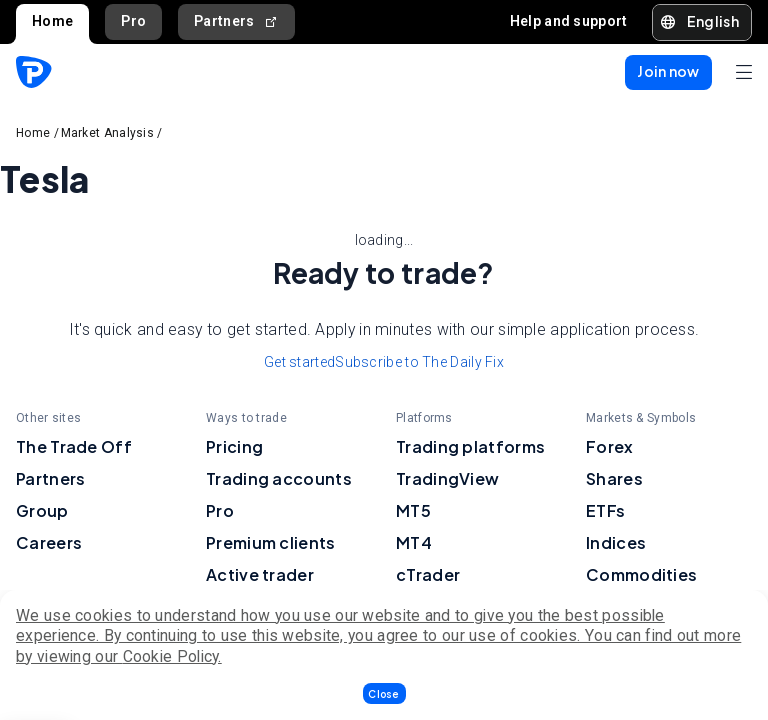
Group (42, 510)
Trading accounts (279, 478)
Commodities (641, 574)
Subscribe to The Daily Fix (419, 362)
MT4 (414, 542)
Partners (236, 21)
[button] (384, 693)
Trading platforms (470, 446)
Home (52, 21)
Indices (616, 542)
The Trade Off (74, 446)
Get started (299, 362)
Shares (614, 478)
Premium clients (271, 542)
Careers (49, 542)
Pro (133, 21)
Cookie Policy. (172, 656)
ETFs (605, 510)
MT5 (413, 510)
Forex (610, 446)
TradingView (447, 478)
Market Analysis (108, 133)
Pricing (234, 446)
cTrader (428, 574)
